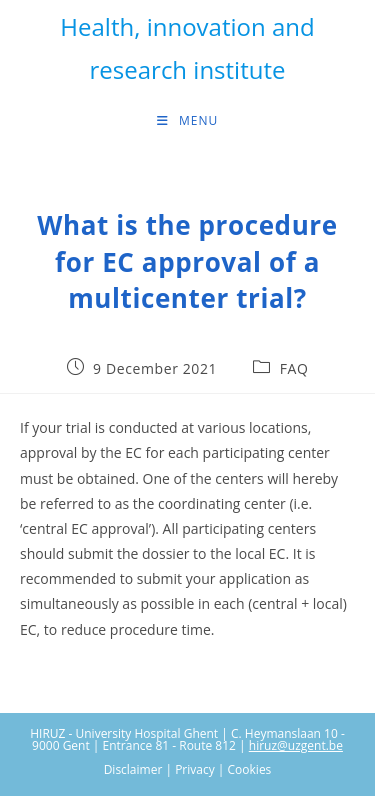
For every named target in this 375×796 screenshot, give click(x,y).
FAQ (294, 368)
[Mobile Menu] (187, 121)
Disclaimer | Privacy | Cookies (188, 769)
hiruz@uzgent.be (296, 745)
